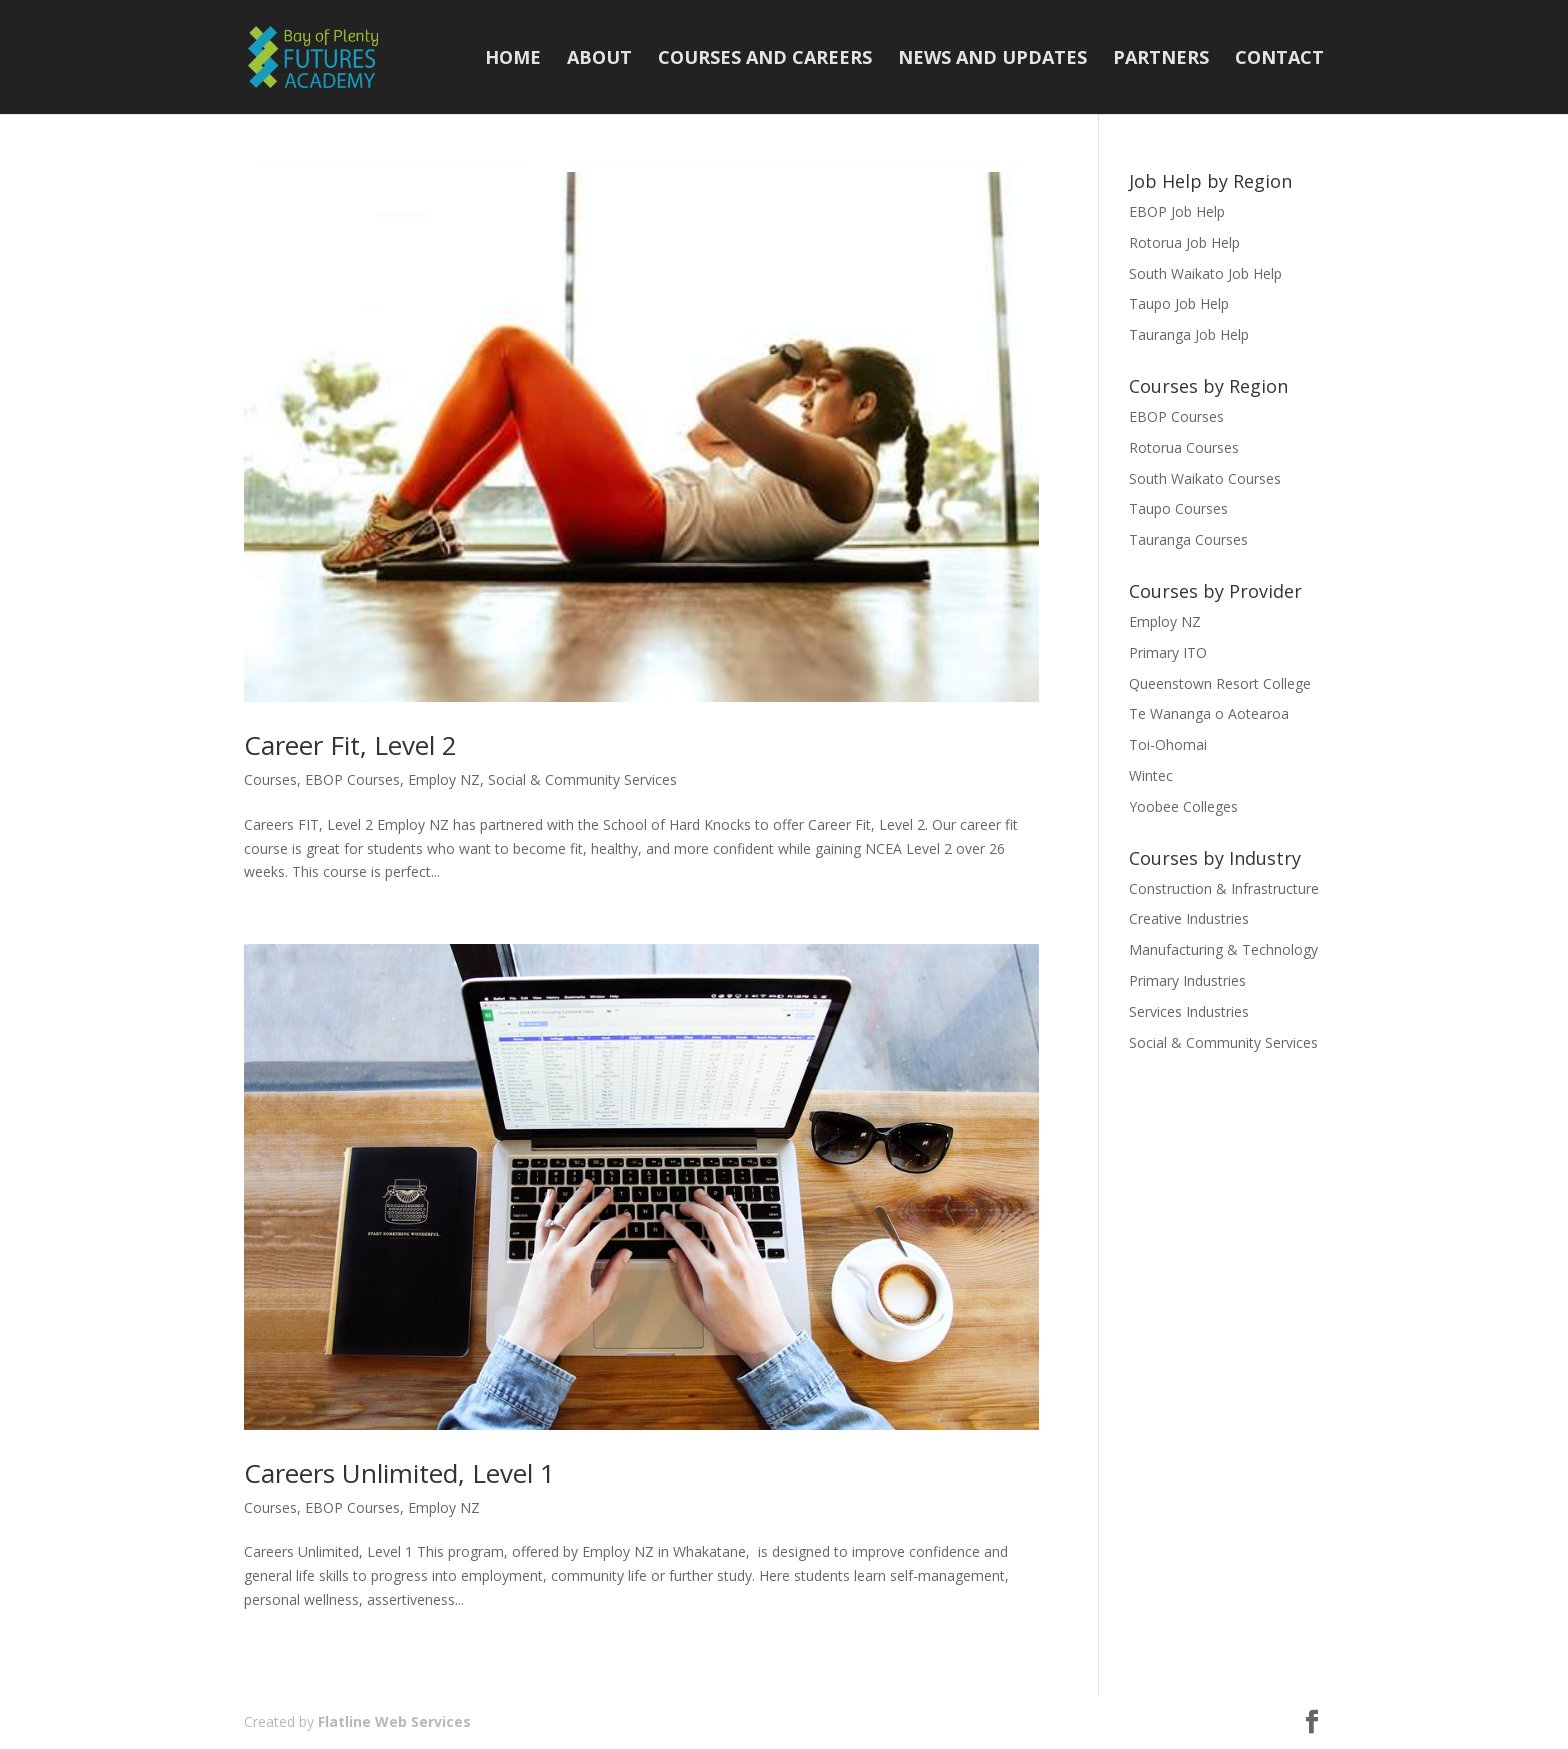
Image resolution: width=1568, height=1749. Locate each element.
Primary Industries (1187, 980)
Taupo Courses (1178, 508)
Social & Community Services (582, 779)
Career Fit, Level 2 (350, 745)
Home (513, 59)
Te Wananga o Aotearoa (1209, 713)
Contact (1279, 59)
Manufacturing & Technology (1223, 949)
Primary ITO (1168, 652)
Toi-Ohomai (1168, 744)
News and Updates (992, 59)
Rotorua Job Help (1184, 242)
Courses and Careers (765, 59)
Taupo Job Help (1179, 303)
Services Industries (1189, 1011)
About (599, 59)
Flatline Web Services (394, 1721)
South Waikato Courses (1205, 478)
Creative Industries (1189, 918)
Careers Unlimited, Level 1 (399, 1473)
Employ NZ (444, 779)
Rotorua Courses (1184, 447)
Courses (270, 779)
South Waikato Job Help (1205, 273)
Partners (1161, 59)
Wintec (1151, 775)
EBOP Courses (352, 779)
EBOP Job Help (1177, 211)
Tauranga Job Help (1189, 334)
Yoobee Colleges (1183, 806)
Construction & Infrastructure (1224, 888)
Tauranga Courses (1188, 539)
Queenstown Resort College (1220, 683)
